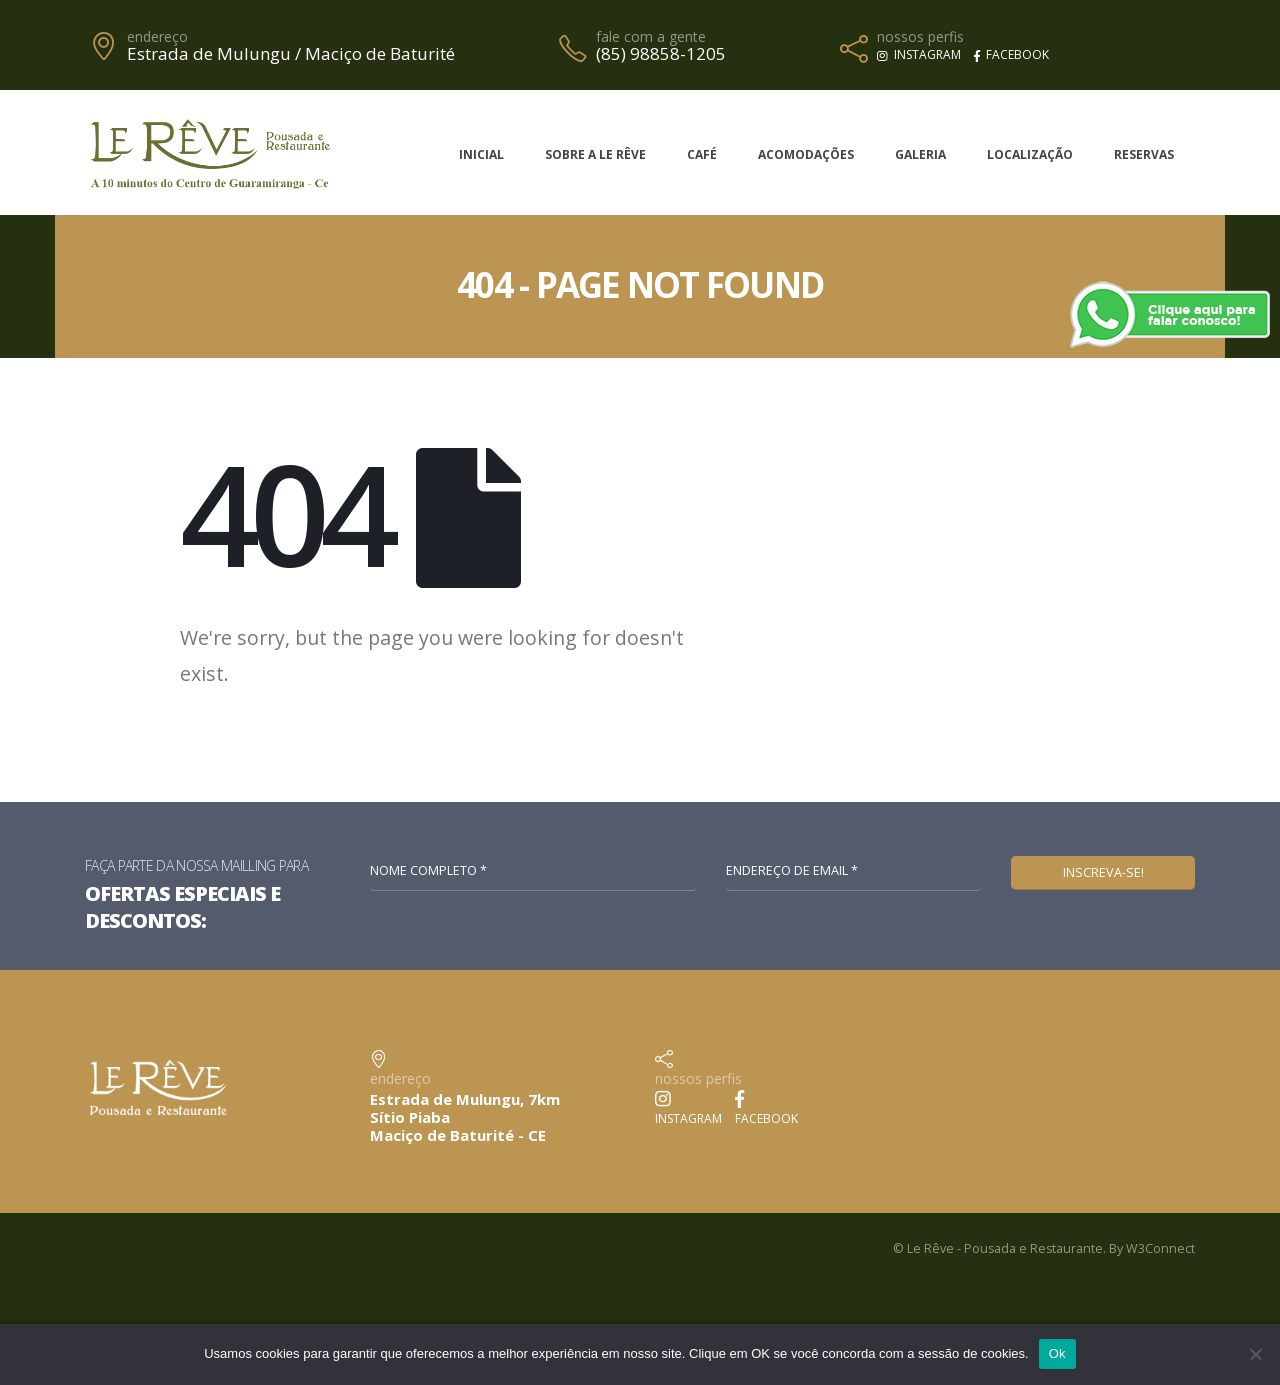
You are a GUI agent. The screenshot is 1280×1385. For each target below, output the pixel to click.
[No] (1255, 1354)
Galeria (920, 154)
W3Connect (1160, 1248)
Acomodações (806, 154)
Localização (1030, 154)
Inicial (481, 154)
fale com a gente (651, 37)
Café (702, 154)
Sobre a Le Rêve (595, 154)
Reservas (1144, 154)
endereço (157, 37)
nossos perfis (920, 37)
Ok (1057, 1353)
